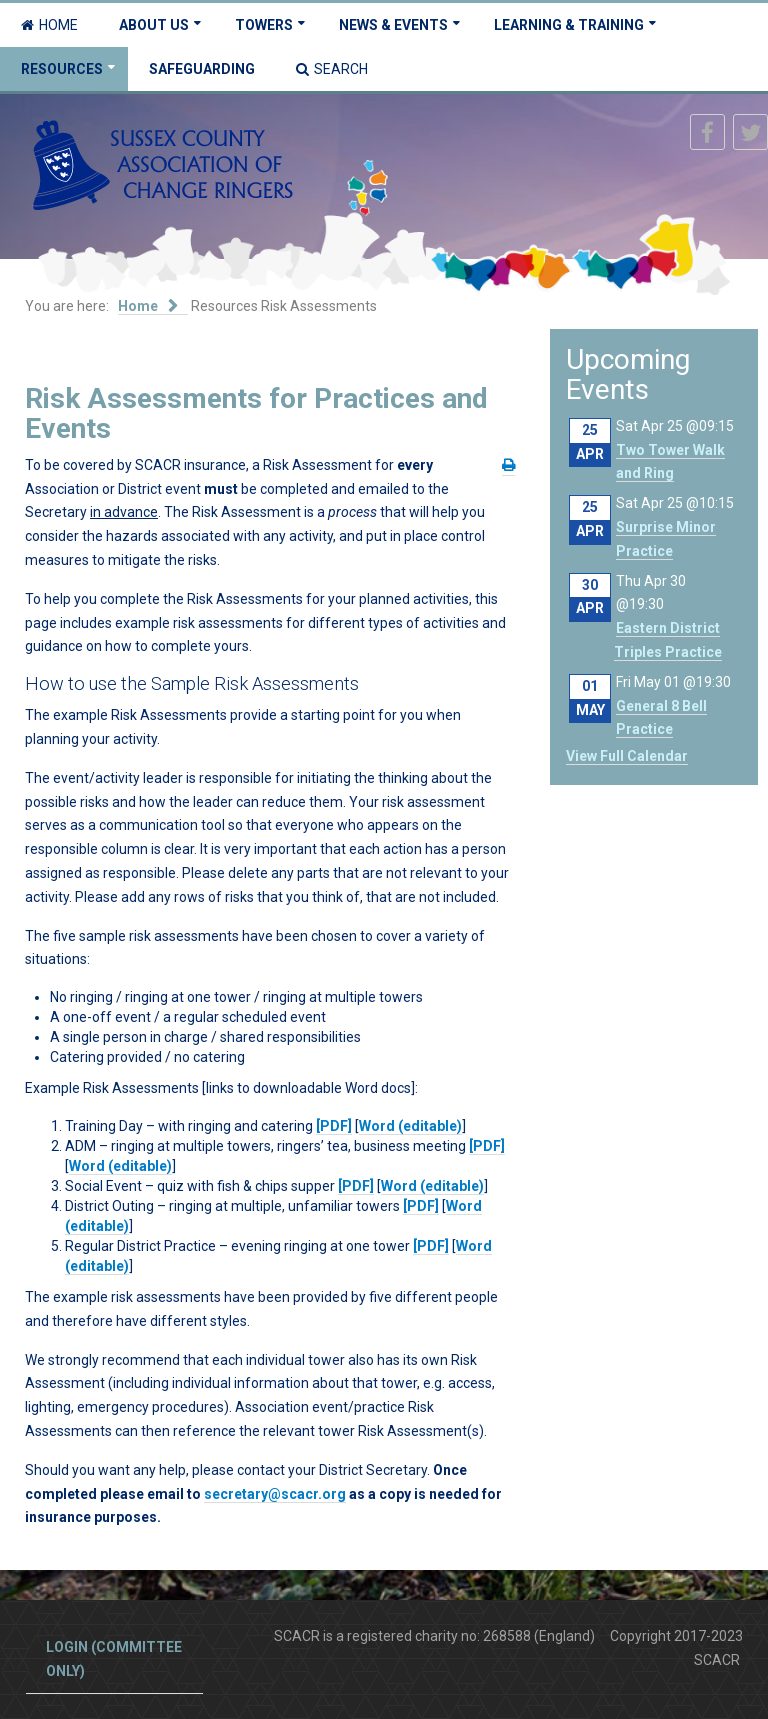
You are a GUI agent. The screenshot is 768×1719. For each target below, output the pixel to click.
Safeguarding (202, 69)
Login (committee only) (114, 1659)
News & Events (393, 25)
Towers (264, 25)
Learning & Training (569, 25)
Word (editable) (410, 1126)
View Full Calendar (627, 756)
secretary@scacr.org (275, 1494)
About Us (154, 25)
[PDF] (334, 1126)
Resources (62, 69)
